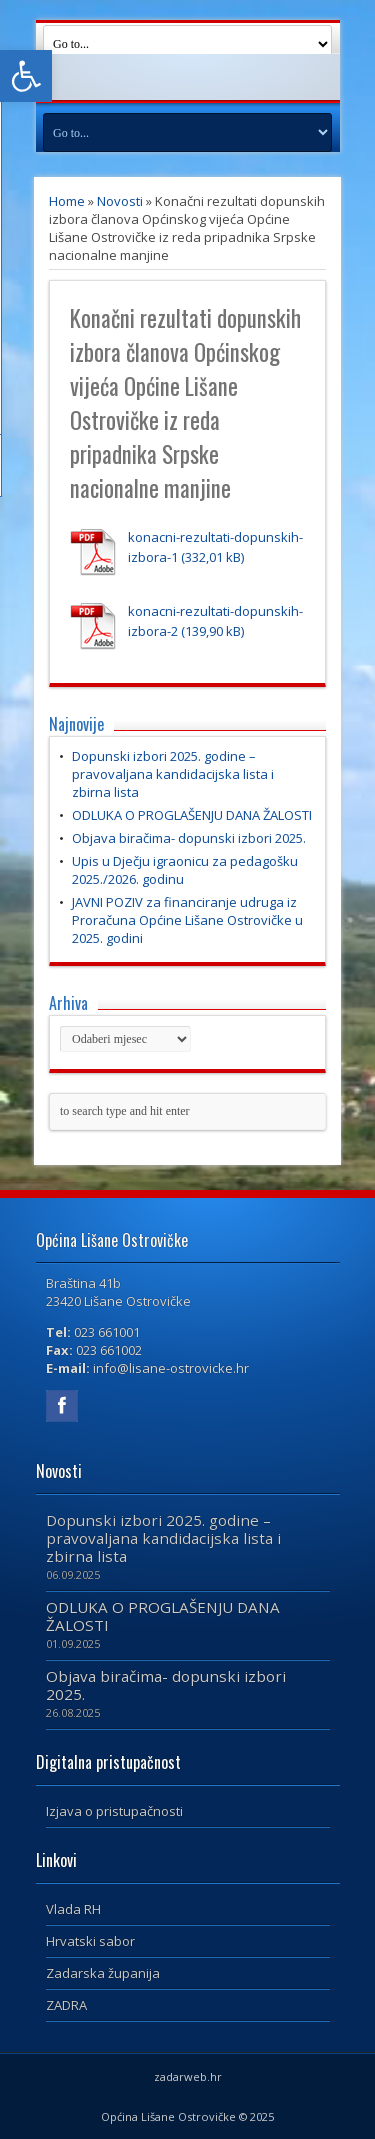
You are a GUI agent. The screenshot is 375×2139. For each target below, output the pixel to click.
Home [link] (67, 201)
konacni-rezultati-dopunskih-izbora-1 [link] (215, 547)
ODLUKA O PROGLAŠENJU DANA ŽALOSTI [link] (192, 815)
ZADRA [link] (66, 2005)
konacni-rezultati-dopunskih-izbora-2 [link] (215, 621)
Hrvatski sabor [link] (90, 1941)
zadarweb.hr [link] (188, 2076)
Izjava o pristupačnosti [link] (114, 1811)
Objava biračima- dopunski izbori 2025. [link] (189, 838)
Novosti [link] (120, 201)
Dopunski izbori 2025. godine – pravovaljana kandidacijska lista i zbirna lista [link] (173, 774)
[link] (26, 76)
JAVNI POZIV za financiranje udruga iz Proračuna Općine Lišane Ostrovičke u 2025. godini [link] (187, 920)
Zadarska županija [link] (103, 1973)
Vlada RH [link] (73, 1909)
